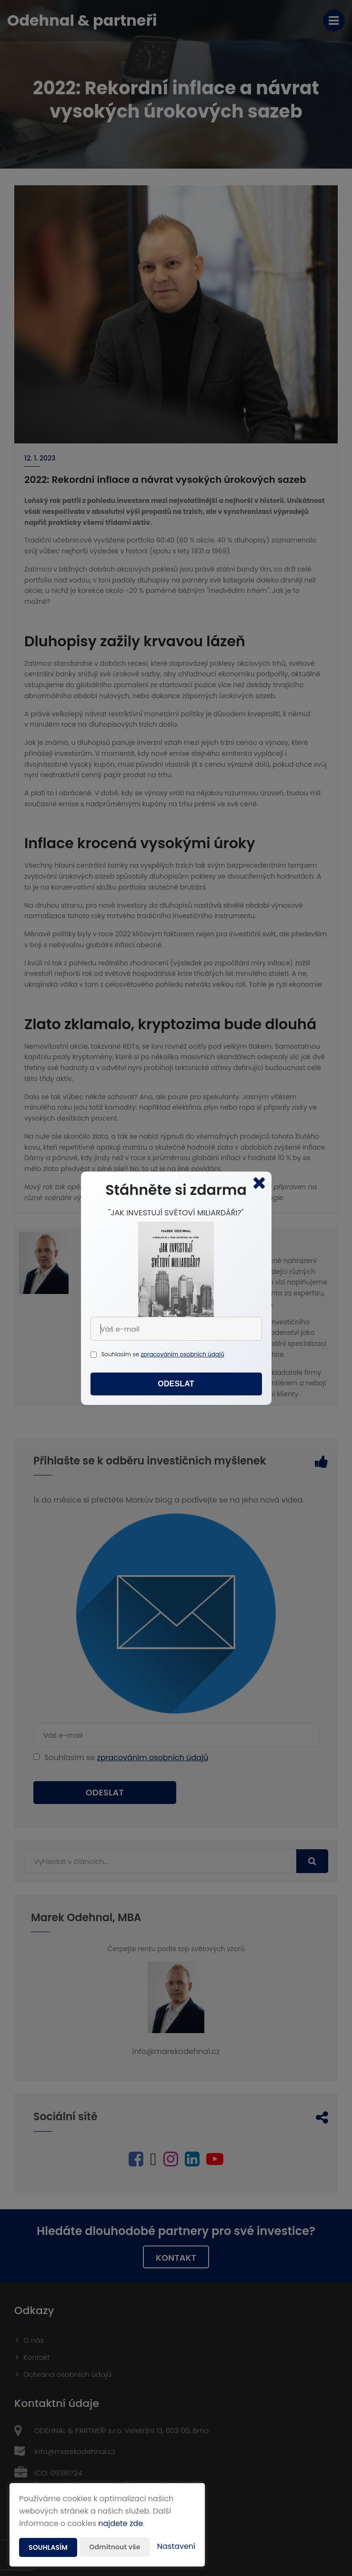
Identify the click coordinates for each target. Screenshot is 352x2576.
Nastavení (176, 2546)
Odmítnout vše (114, 2547)
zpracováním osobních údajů (182, 1354)
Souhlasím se (121, 1354)
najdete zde (120, 2523)
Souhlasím (48, 2547)
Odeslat (176, 1384)
